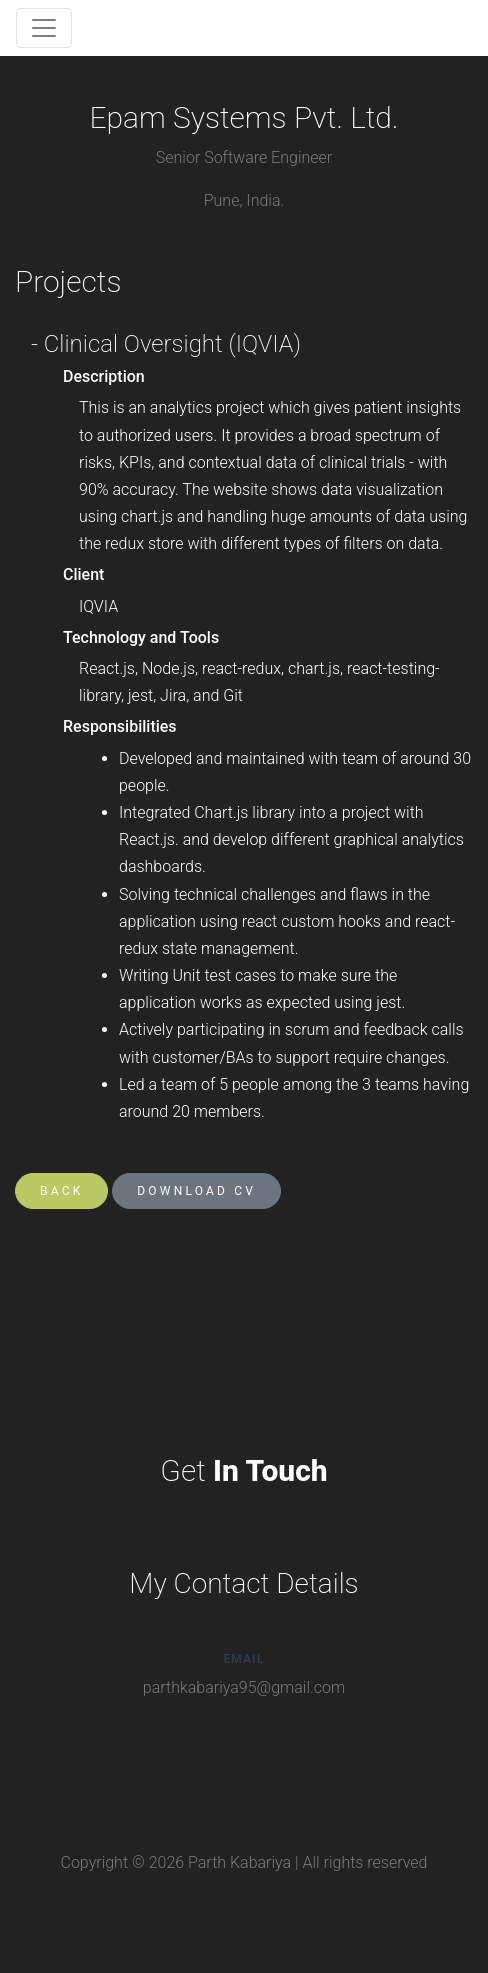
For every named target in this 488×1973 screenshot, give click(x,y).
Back (61, 1191)
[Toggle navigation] (44, 28)
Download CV (196, 1191)
